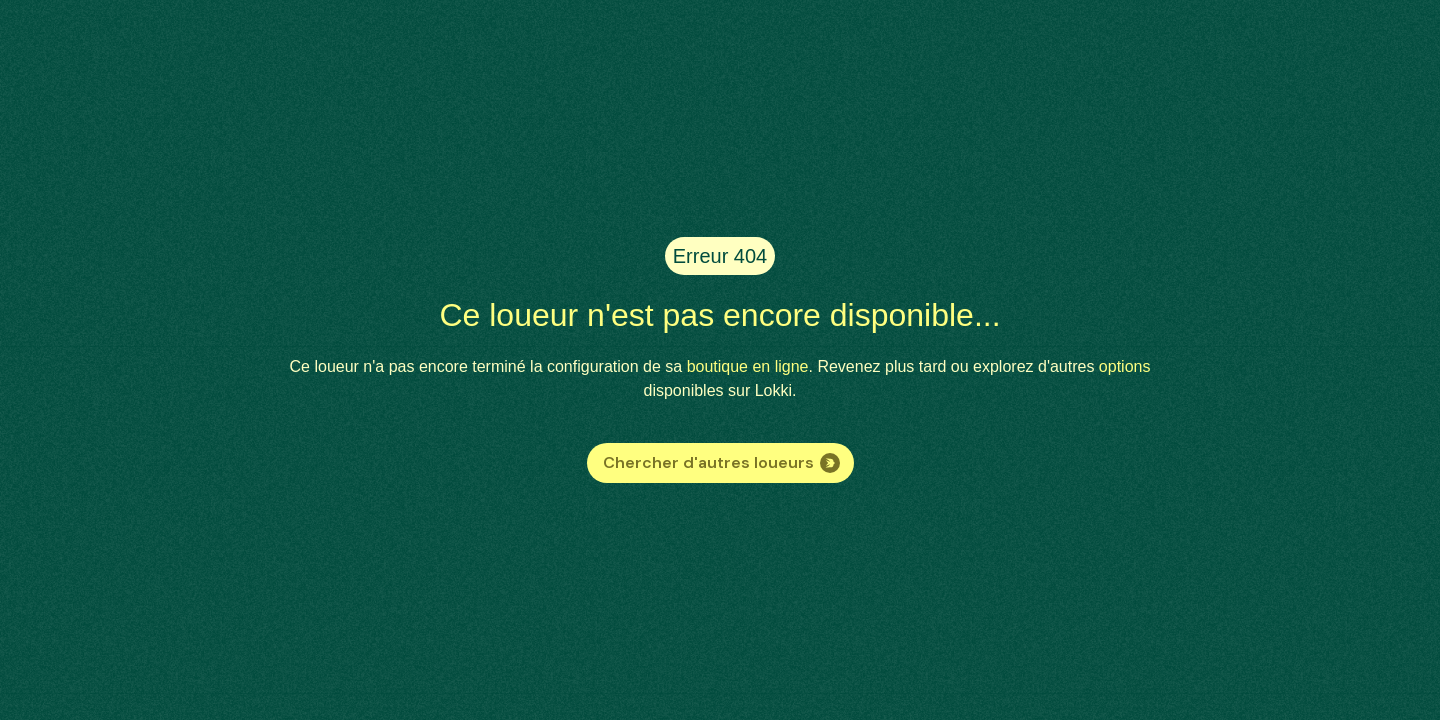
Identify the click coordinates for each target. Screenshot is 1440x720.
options (1125, 366)
